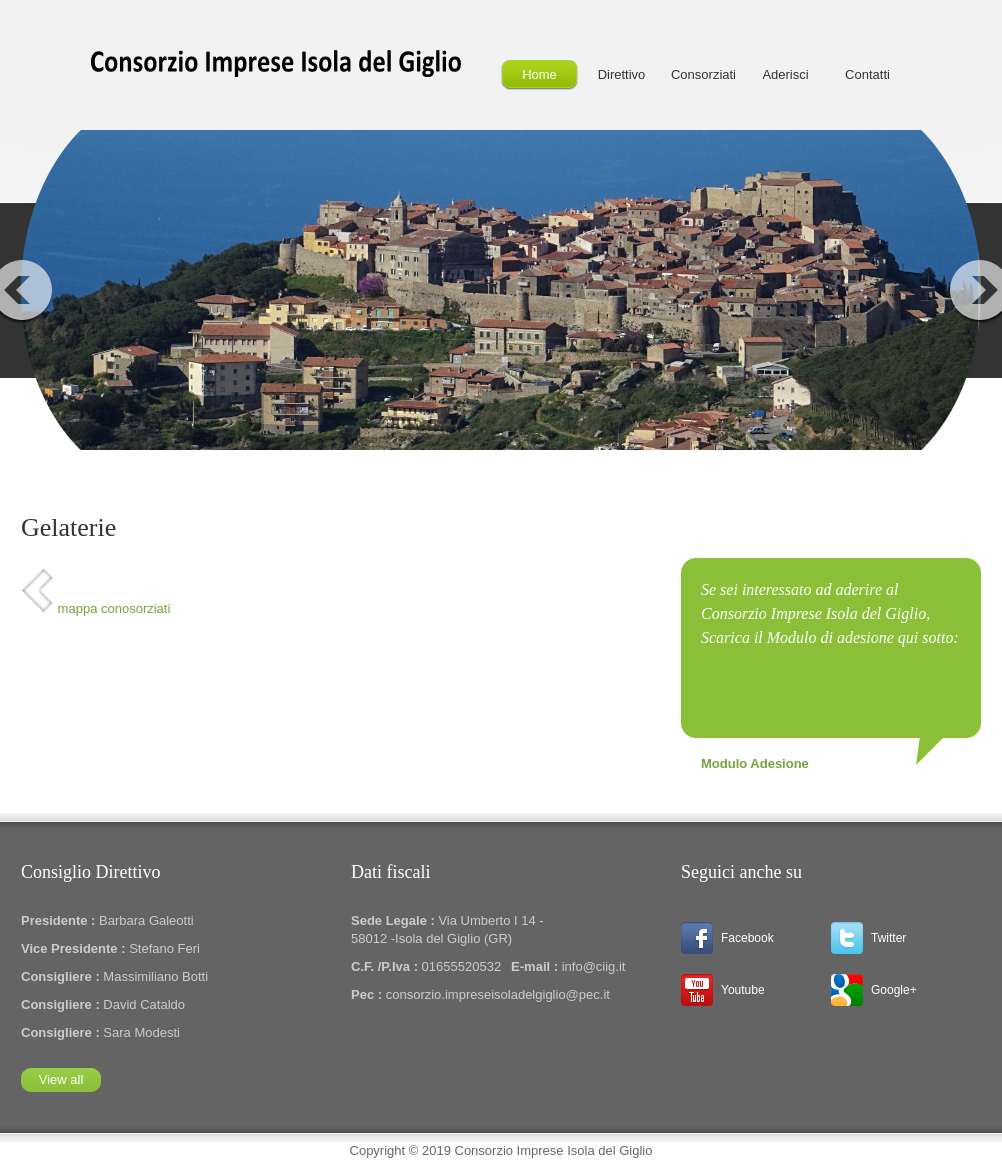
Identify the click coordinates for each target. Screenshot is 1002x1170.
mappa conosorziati (95, 608)
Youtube (743, 990)
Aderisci (785, 74)
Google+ (894, 990)
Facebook (747, 938)
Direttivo (622, 74)
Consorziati (703, 74)
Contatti (867, 74)
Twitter (888, 938)
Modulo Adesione (755, 763)
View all (61, 1079)
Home (539, 74)
